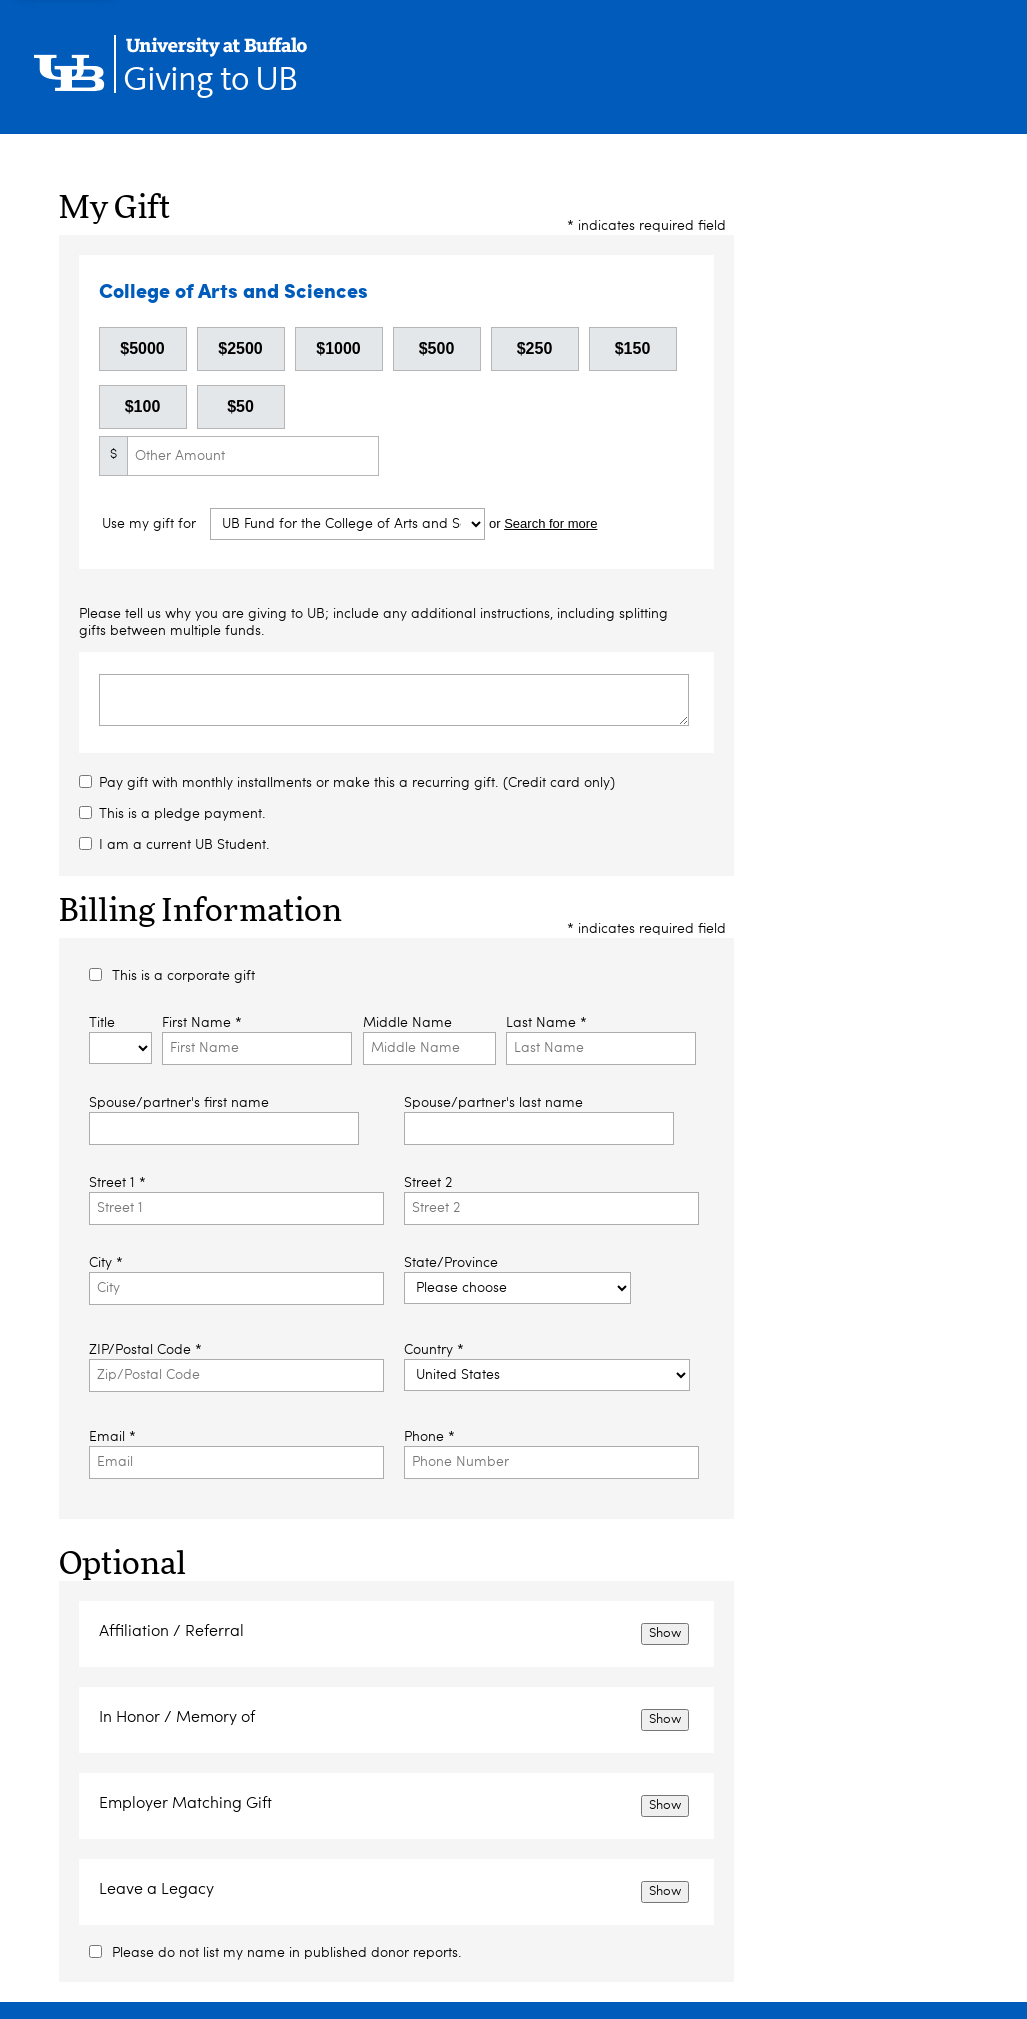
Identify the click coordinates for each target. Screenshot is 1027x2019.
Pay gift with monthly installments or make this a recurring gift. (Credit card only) (357, 783)
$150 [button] (633, 348)
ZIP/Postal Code (145, 1350)
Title (102, 1023)
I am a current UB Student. (184, 845)
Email (112, 1437)
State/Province (451, 1263)
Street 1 (117, 1183)
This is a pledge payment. (182, 814)
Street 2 (428, 1183)
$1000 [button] (338, 348)
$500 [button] (437, 348)
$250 (535, 348)
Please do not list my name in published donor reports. (287, 1953)
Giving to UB (210, 80)
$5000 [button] (142, 348)
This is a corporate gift (183, 976)
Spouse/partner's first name (179, 1103)
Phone (429, 1437)
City (106, 1263)
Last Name (546, 1023)
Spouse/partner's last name (493, 1103)
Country (434, 1350)
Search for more (550, 524)
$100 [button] (143, 406)
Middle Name (407, 1023)
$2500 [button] (240, 348)
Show (665, 1633)
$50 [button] (240, 406)
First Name (202, 1023)
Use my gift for (151, 525)
